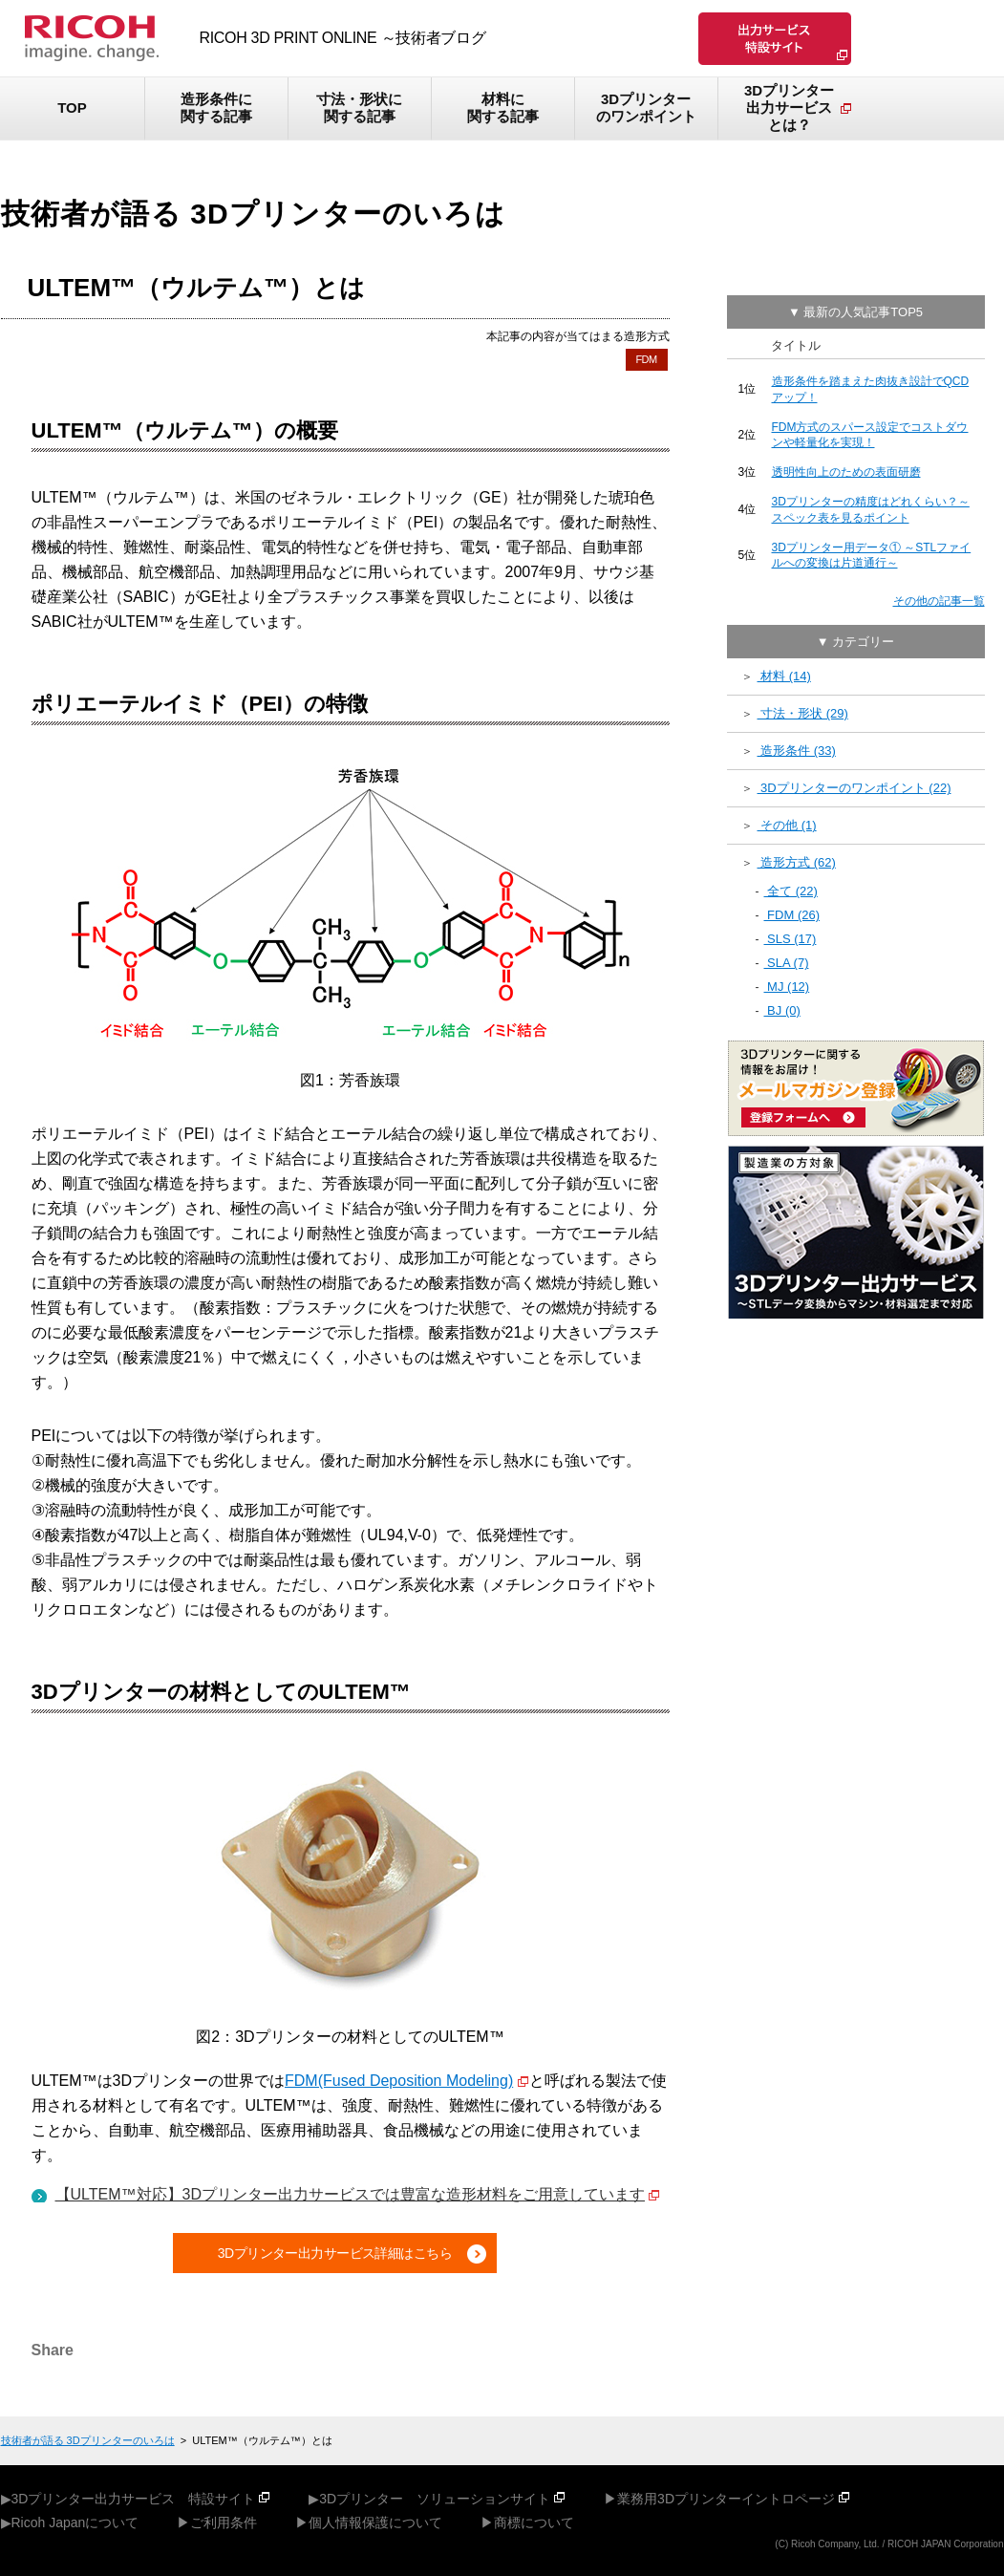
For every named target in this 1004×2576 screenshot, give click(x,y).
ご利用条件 (223, 2522)
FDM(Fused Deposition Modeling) (399, 2080)
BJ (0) (782, 1010)
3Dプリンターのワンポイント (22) (854, 788)
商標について (534, 2522)
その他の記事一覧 (939, 601)
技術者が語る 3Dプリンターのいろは (88, 2440)
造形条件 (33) (797, 750)
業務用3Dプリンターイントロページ (726, 2498)
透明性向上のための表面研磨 (846, 472)
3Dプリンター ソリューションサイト (434, 2498)
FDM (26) (792, 915)
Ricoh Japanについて (75, 2522)
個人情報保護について (375, 2522)
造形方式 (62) (797, 862)
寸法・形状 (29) (803, 713)
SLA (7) (786, 962)
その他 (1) (787, 825)
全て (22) (791, 891)
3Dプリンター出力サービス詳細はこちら (335, 2253)
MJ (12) (787, 986)
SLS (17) (790, 939)
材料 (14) (784, 676)
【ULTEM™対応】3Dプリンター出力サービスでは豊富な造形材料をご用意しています (350, 2194)
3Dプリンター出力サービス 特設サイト (133, 2498)
